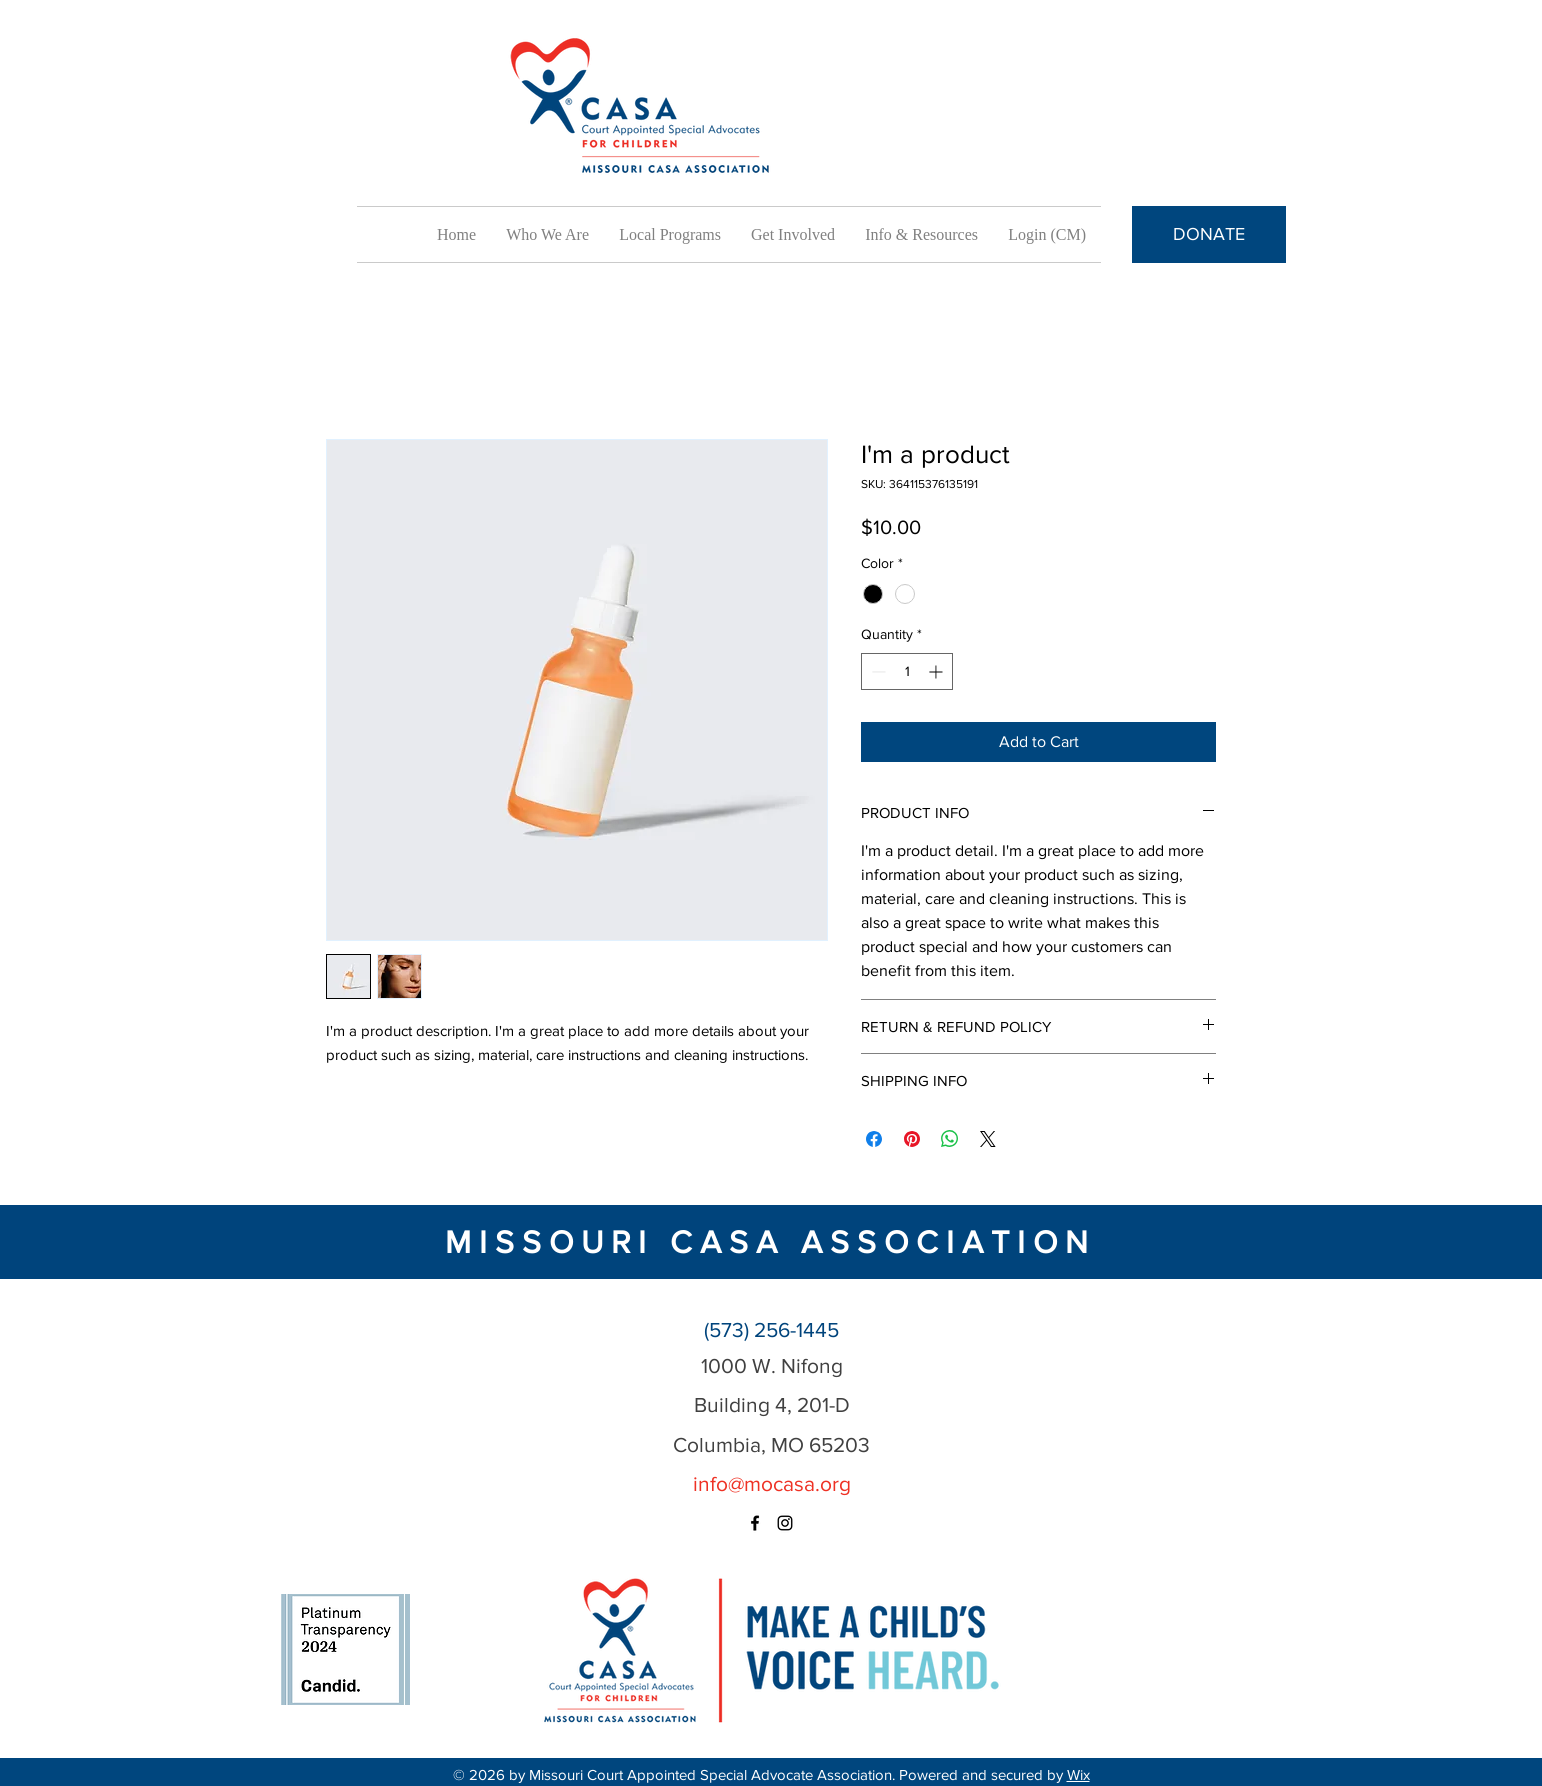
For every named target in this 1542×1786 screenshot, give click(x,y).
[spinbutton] (907, 671)
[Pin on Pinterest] (912, 1139)
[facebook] (755, 1523)
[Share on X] (988, 1139)
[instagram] (785, 1523)
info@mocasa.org (772, 1483)
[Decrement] (876, 671)
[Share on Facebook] (874, 1139)
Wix (1078, 1774)
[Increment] (937, 671)
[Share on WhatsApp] (950, 1139)
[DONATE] (1209, 234)
